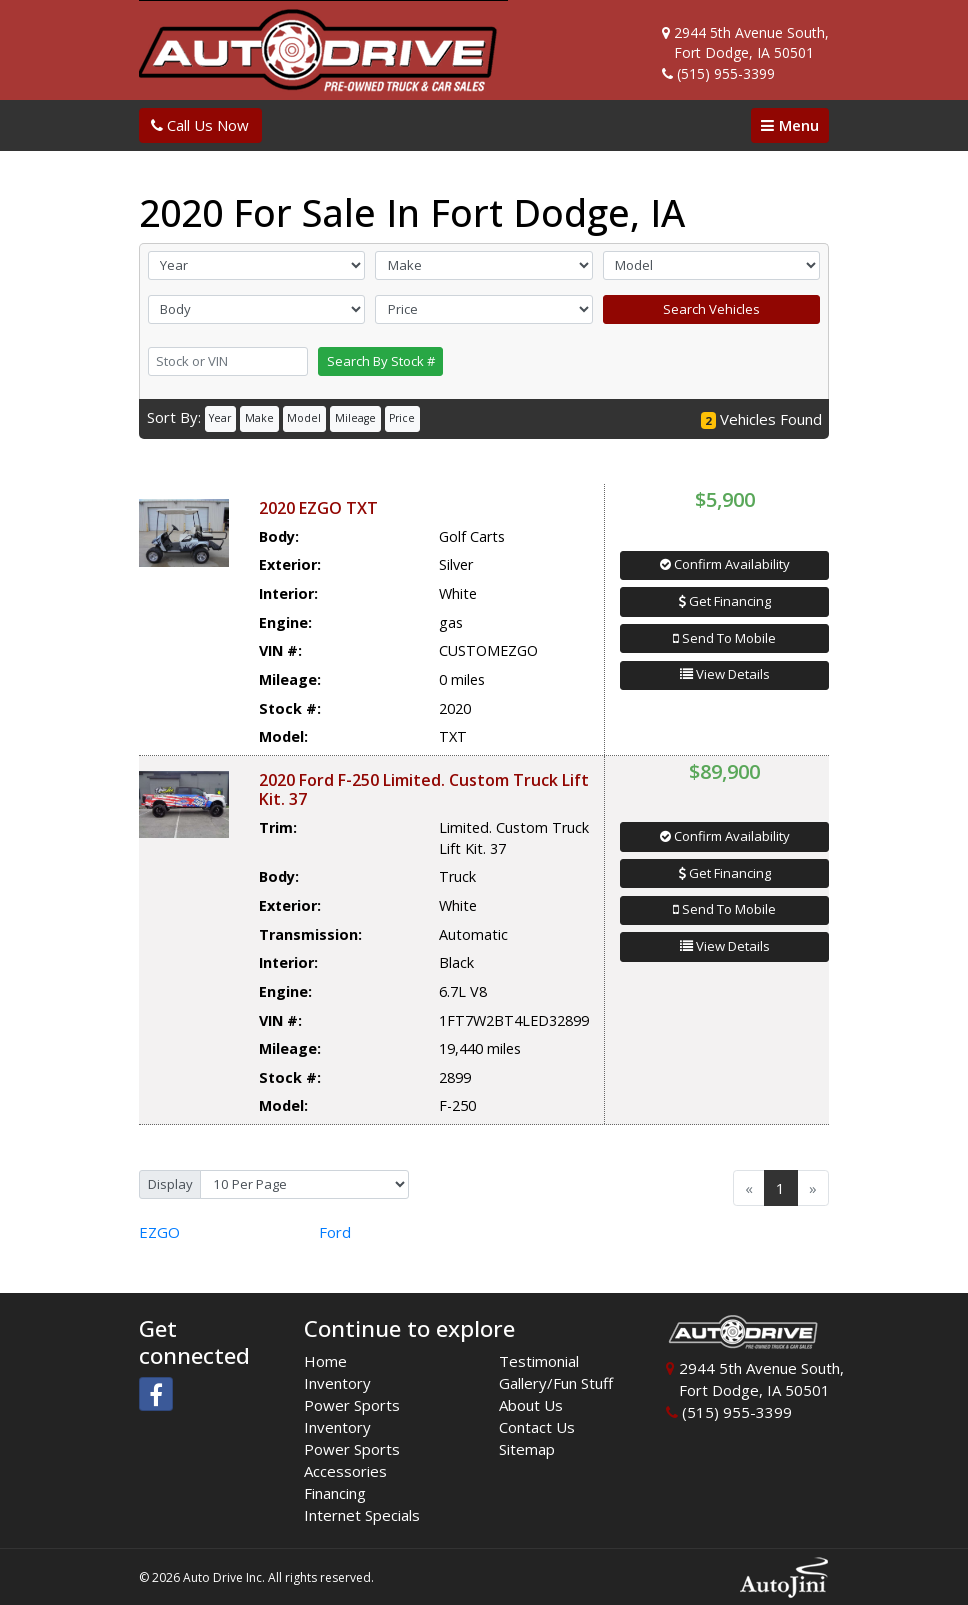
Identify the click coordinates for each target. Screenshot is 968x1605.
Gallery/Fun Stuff (556, 1383)
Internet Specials (362, 1515)
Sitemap (527, 1449)
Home (325, 1361)
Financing (335, 1493)
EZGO (159, 1232)
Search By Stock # (381, 361)
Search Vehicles (711, 309)
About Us (531, 1405)
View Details (725, 674)
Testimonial (539, 1361)
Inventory (337, 1383)
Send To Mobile (724, 638)
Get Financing (725, 601)
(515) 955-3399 (726, 73)
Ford (335, 1232)
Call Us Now (200, 125)
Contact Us (537, 1427)
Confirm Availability (725, 564)
